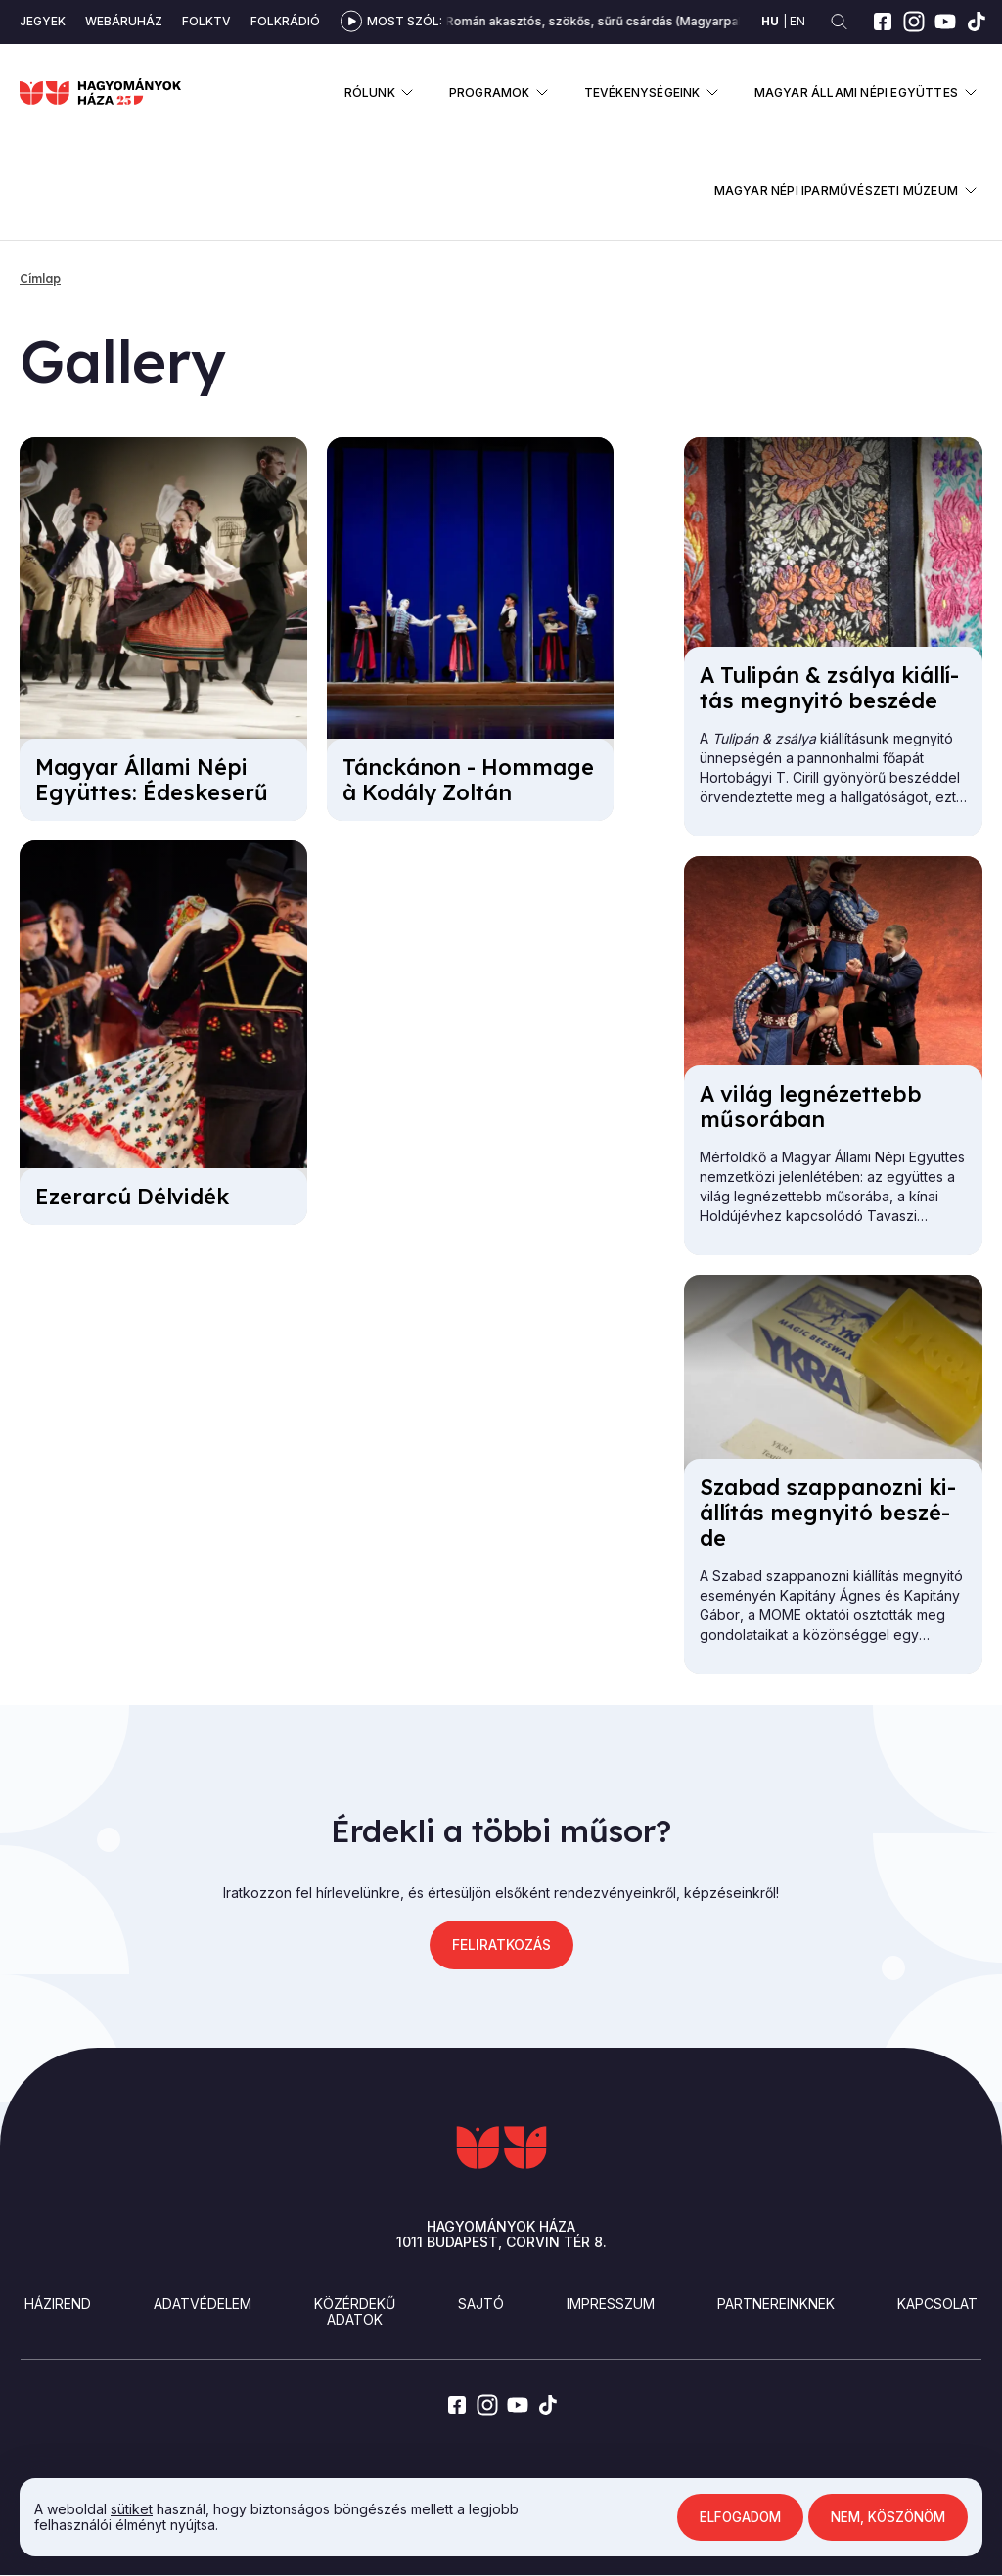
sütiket (132, 2509)
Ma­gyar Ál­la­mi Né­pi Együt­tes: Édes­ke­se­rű (151, 779)
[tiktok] (976, 21)
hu (770, 21)
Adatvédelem (202, 2303)
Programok (489, 92)
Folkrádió (285, 21)
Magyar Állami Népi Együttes (856, 92)
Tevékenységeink (642, 92)
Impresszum (611, 2303)
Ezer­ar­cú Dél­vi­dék (132, 1196)
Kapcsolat (937, 2303)
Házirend (57, 2303)
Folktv (206, 21)
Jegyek (43, 21)
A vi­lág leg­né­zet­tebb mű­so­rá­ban (811, 1106)
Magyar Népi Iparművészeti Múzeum (836, 190)
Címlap (40, 278)
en (797, 21)
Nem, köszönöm (885, 2516)
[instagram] (914, 21)
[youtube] (945, 21)
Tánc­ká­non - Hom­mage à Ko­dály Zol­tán (468, 779)
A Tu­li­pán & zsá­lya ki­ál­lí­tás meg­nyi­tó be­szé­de (829, 687)
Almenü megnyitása (407, 92)
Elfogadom (731, 2516)
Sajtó (481, 2303)
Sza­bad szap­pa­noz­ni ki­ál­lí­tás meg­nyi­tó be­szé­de (828, 1512)
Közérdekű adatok (354, 2311)
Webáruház (123, 21)
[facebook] (882, 21)
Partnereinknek (776, 2303)
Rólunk (369, 92)
